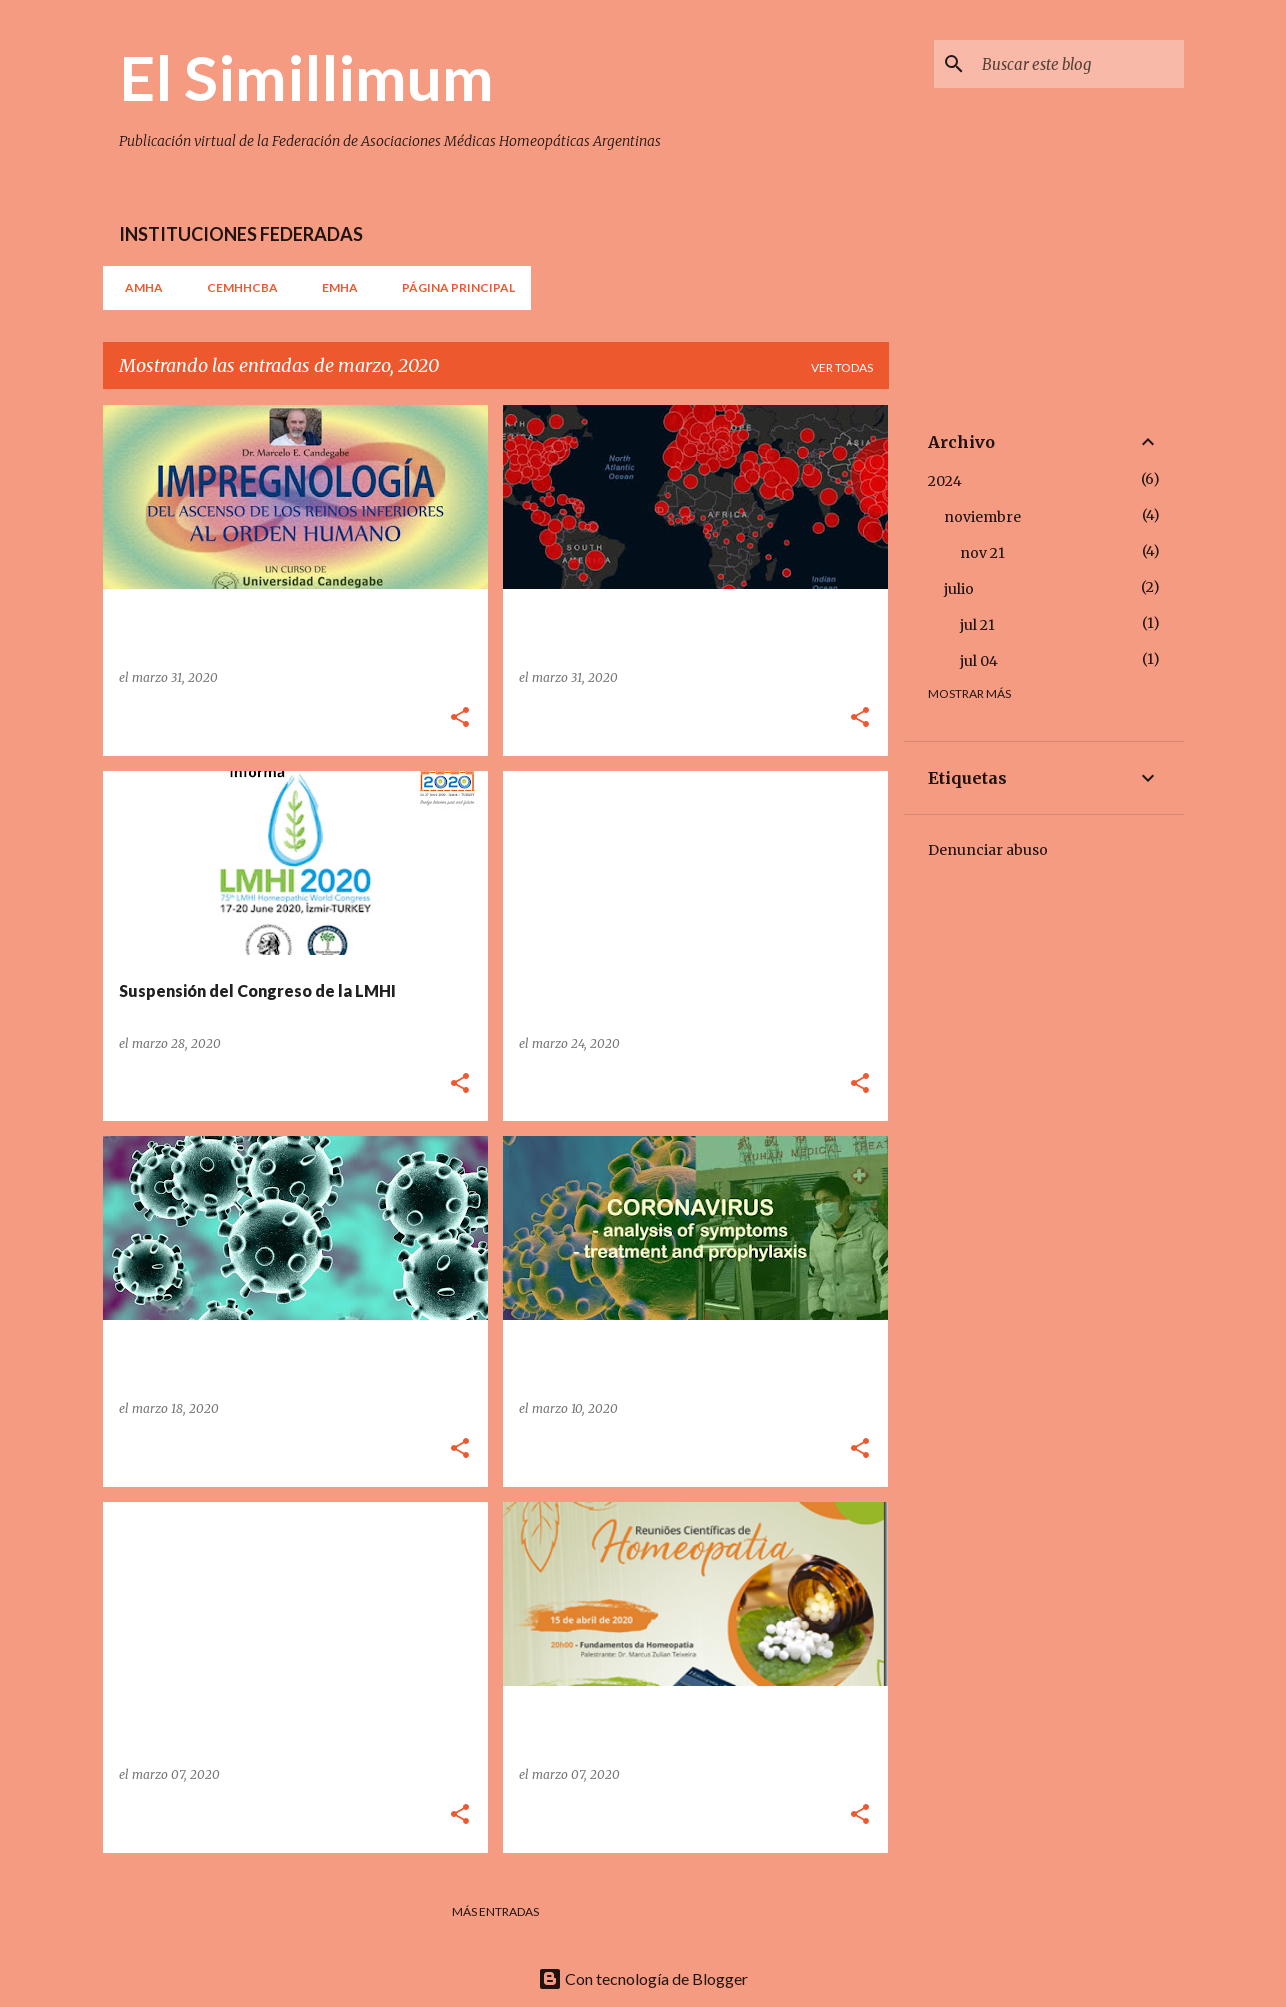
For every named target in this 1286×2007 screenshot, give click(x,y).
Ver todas (842, 367)
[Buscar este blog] (1079, 64)
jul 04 (979, 661)
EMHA (334, 287)
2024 (945, 481)
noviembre (982, 517)
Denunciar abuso (988, 850)
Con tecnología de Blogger (643, 1978)
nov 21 (982, 553)
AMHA (138, 287)
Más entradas (495, 1911)
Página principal (452, 287)
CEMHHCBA (236, 287)
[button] (460, 718)
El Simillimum (306, 77)
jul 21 (977, 625)
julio (959, 589)
